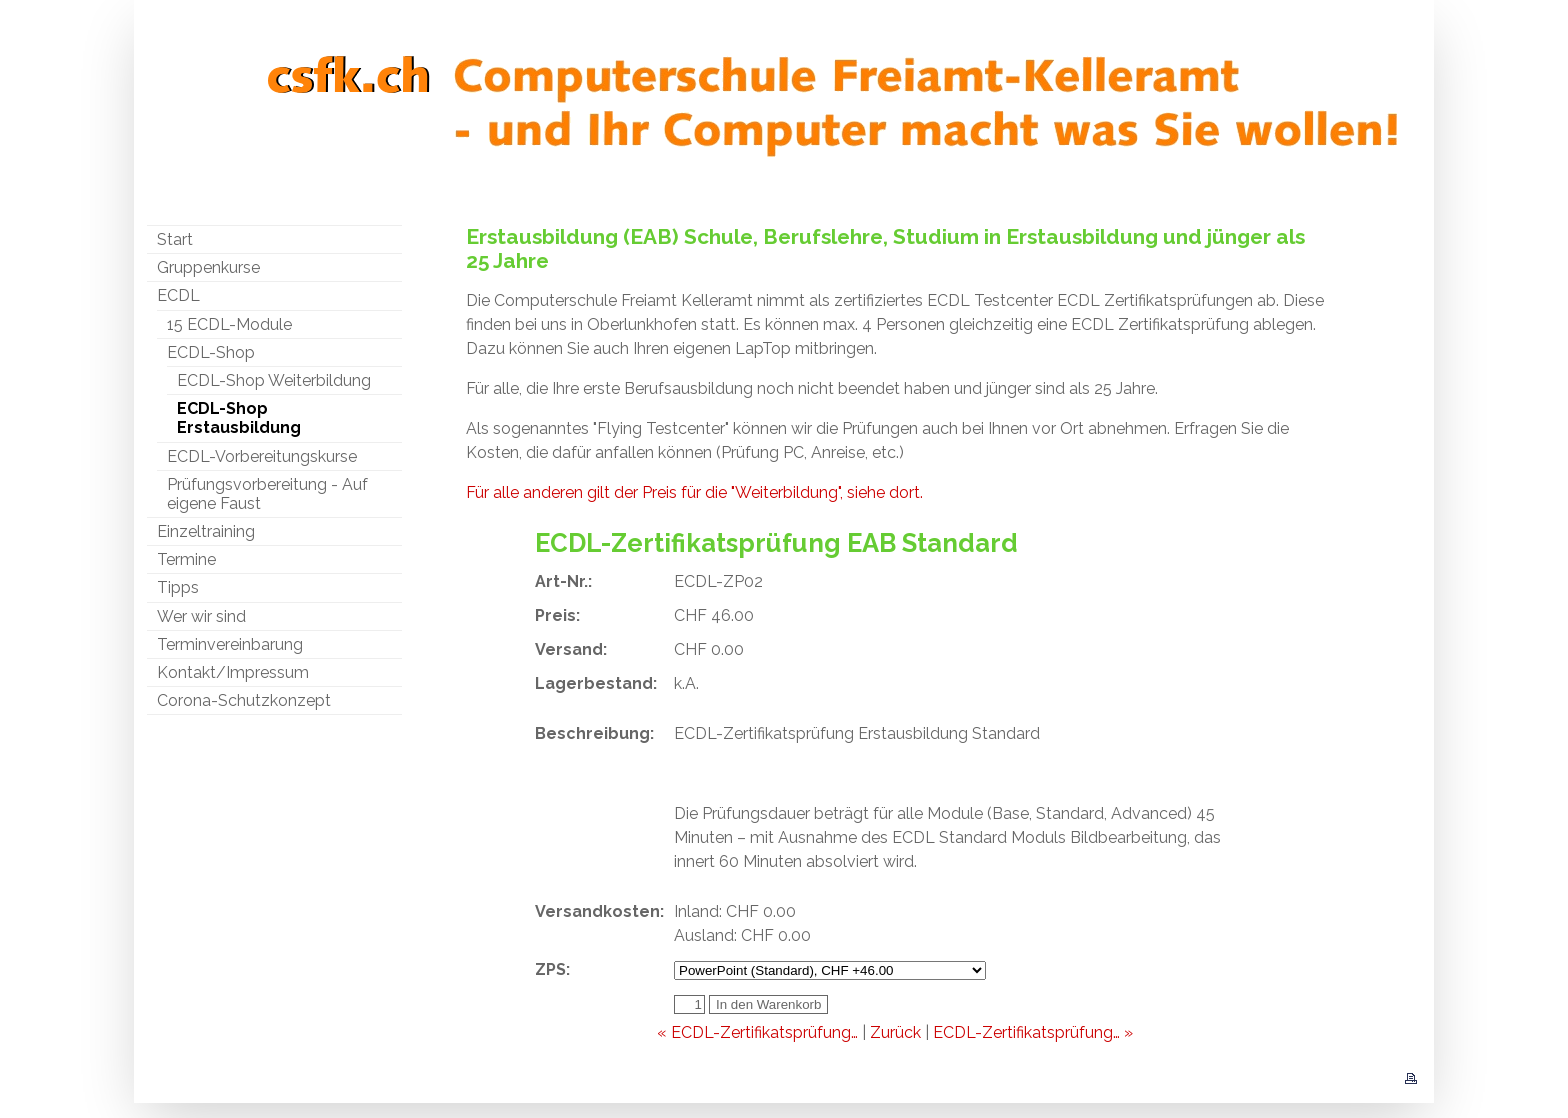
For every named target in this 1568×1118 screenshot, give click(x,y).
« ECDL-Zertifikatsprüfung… (757, 1032)
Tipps (178, 587)
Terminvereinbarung (230, 644)
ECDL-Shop (211, 352)
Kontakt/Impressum (233, 672)
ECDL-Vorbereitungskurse (262, 456)
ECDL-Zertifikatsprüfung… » (1033, 1032)
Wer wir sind (201, 616)
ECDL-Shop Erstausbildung (239, 418)
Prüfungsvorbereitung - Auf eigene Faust (267, 494)
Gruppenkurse (208, 267)
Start (175, 239)
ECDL (178, 295)
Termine (186, 559)
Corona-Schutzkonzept (244, 700)
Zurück (895, 1032)
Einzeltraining (206, 531)
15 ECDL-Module (229, 324)
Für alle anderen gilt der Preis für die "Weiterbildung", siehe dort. (694, 492)
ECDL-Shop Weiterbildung (274, 380)
